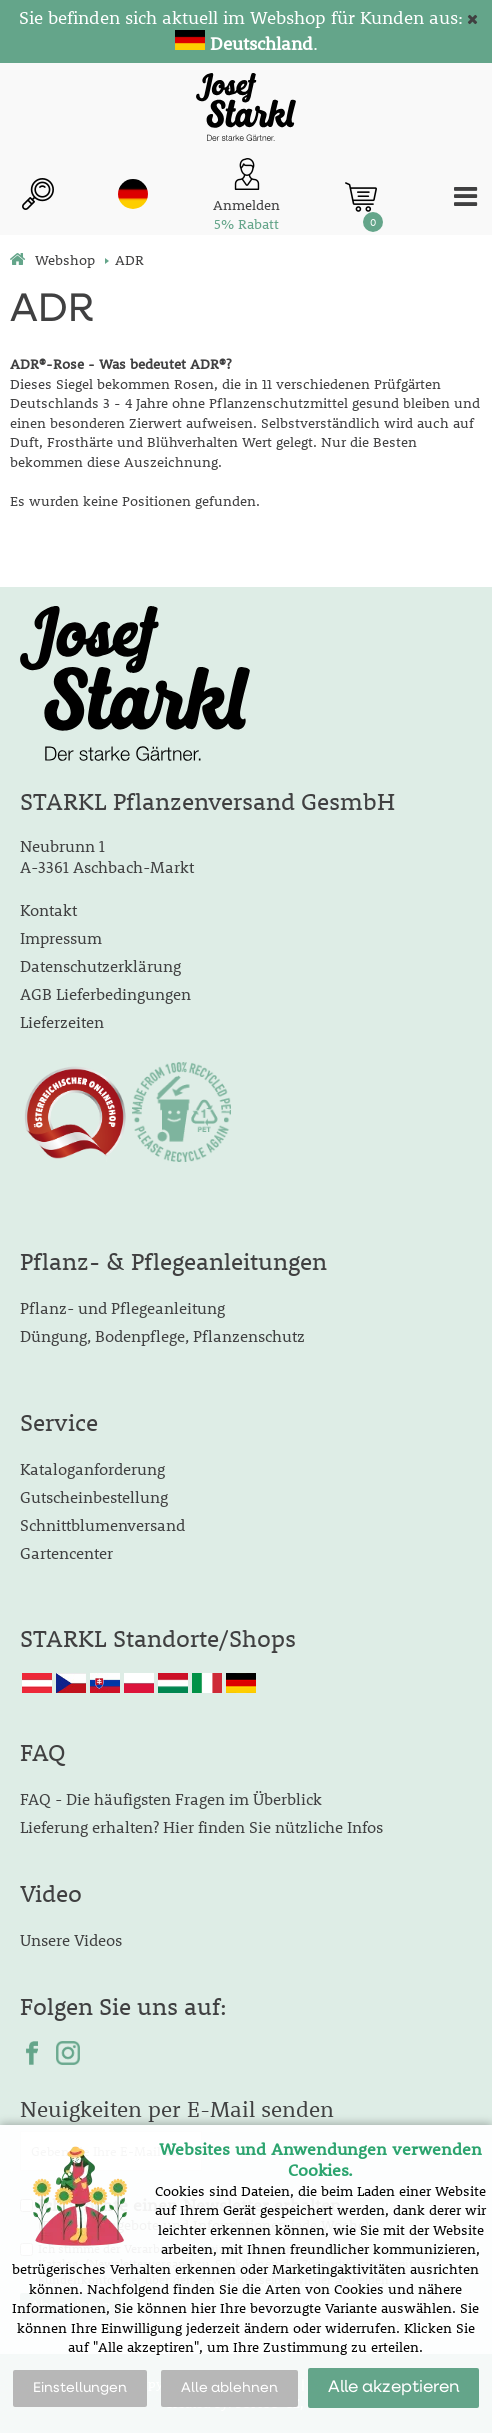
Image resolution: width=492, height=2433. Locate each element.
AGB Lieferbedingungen (105, 993)
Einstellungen (80, 2388)
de (133, 194)
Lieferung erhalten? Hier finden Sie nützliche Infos (201, 1826)
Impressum (61, 937)
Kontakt (48, 909)
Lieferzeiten (62, 1021)
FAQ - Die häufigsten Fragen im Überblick (171, 1798)
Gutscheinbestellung (94, 1496)
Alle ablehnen (229, 2388)
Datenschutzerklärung (100, 965)
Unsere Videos (71, 1939)
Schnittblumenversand (102, 1524)
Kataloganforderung (92, 1468)
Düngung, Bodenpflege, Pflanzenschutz (162, 1335)
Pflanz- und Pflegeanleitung (122, 1307)
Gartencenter (66, 1552)
